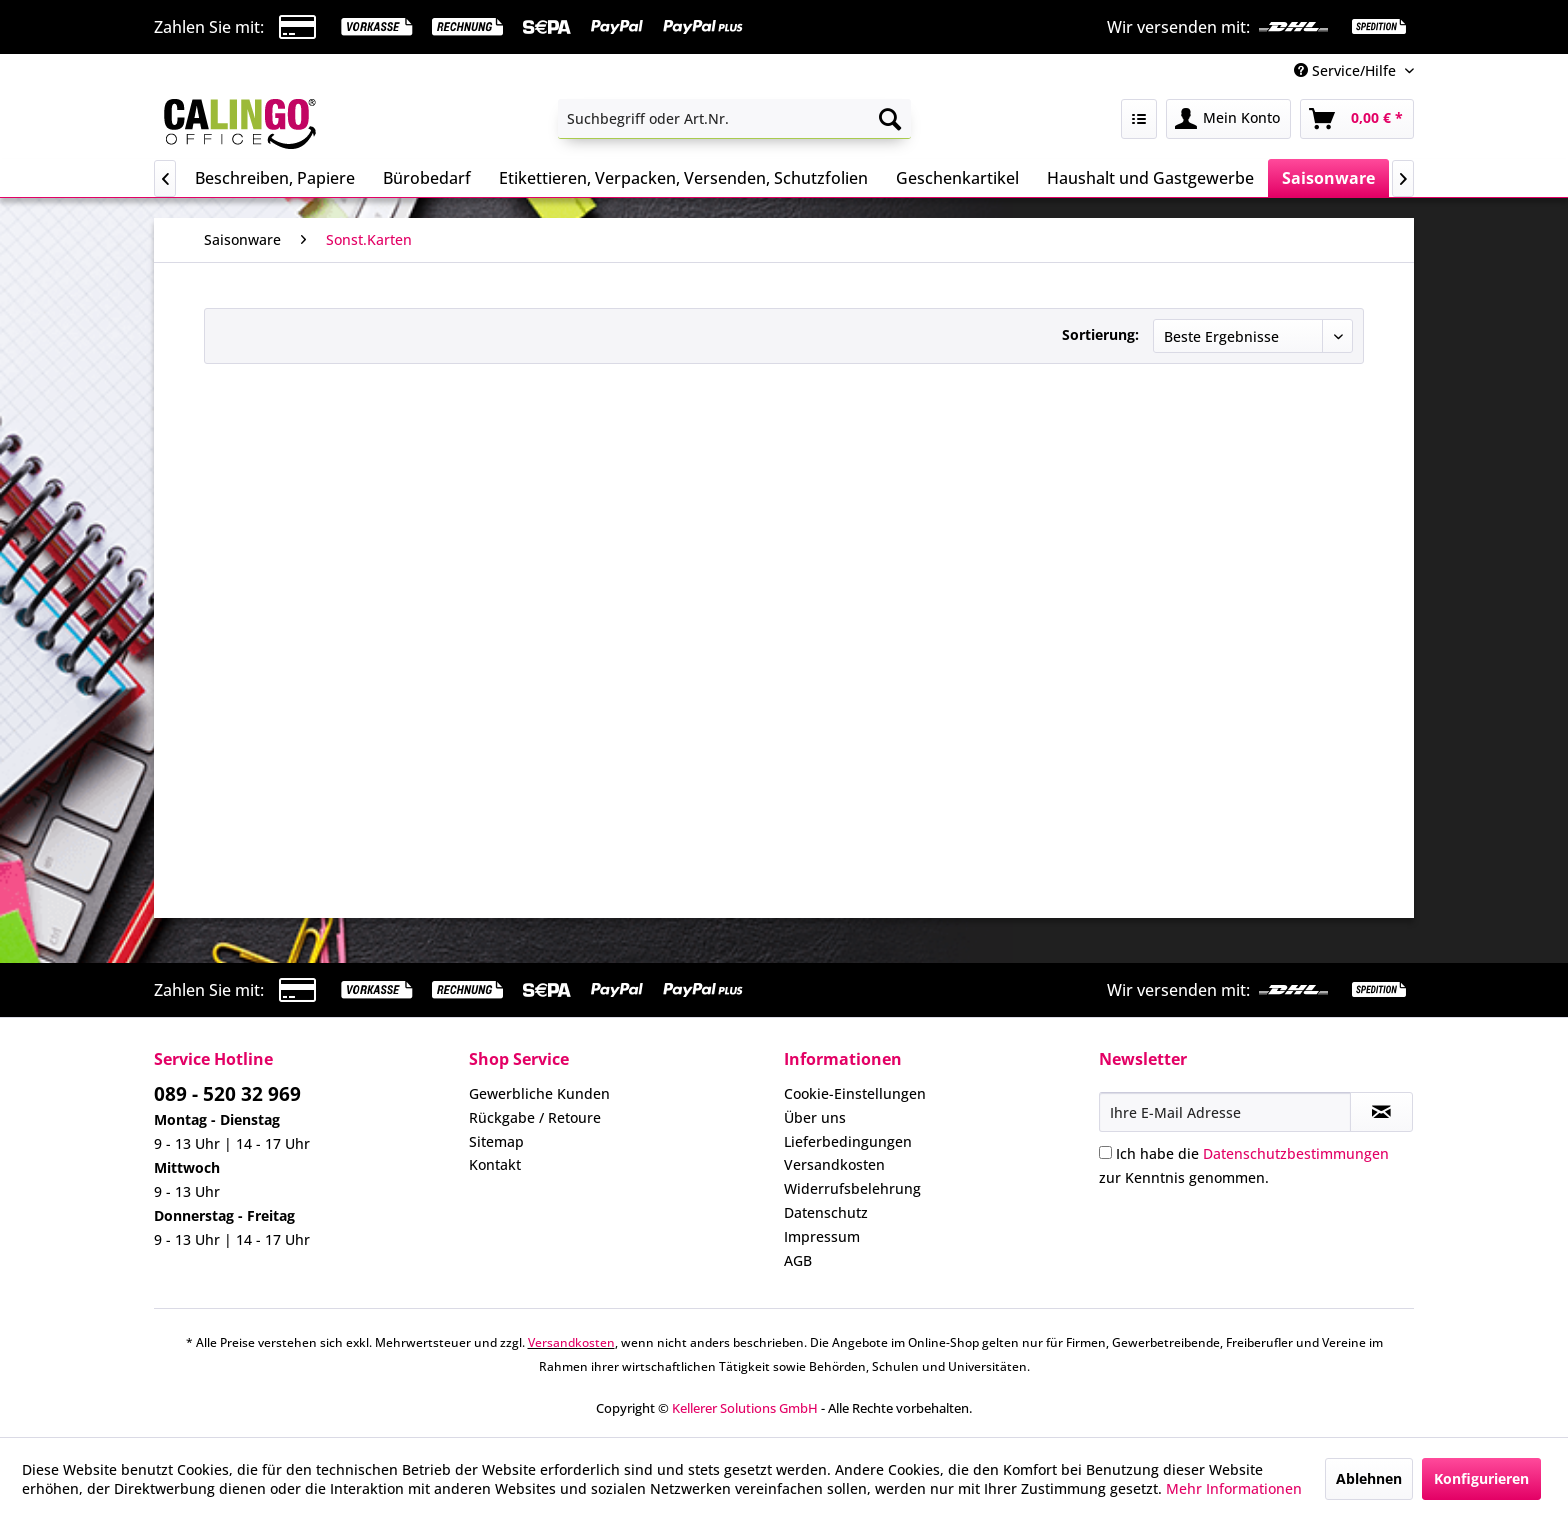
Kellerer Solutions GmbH (745, 1408)
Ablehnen (1369, 1478)
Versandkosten (834, 1164)
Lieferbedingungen (848, 1141)
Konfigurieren (1481, 1478)
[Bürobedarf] (427, 178)
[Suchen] (890, 119)
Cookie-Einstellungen (855, 1093)
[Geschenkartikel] (957, 178)
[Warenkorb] (1357, 119)
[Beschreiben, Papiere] (275, 178)
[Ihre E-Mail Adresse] (1225, 1112)
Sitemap (496, 1141)
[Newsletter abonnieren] (1381, 1112)
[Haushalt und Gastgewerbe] (1150, 178)
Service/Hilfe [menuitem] (1347, 70)
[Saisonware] (1328, 178)
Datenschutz (826, 1212)
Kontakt (495, 1164)
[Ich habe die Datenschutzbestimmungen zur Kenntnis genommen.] (1105, 1152)
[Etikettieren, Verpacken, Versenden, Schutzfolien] (683, 178)
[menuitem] (734, 119)
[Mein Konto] (1228, 119)
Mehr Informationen (1234, 1488)
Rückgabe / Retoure (535, 1117)
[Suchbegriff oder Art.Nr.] (734, 119)
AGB (798, 1260)
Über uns (815, 1117)
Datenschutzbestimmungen (1296, 1153)
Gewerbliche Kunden (539, 1093)
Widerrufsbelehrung (852, 1188)
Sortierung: (1100, 334)
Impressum (822, 1236)
